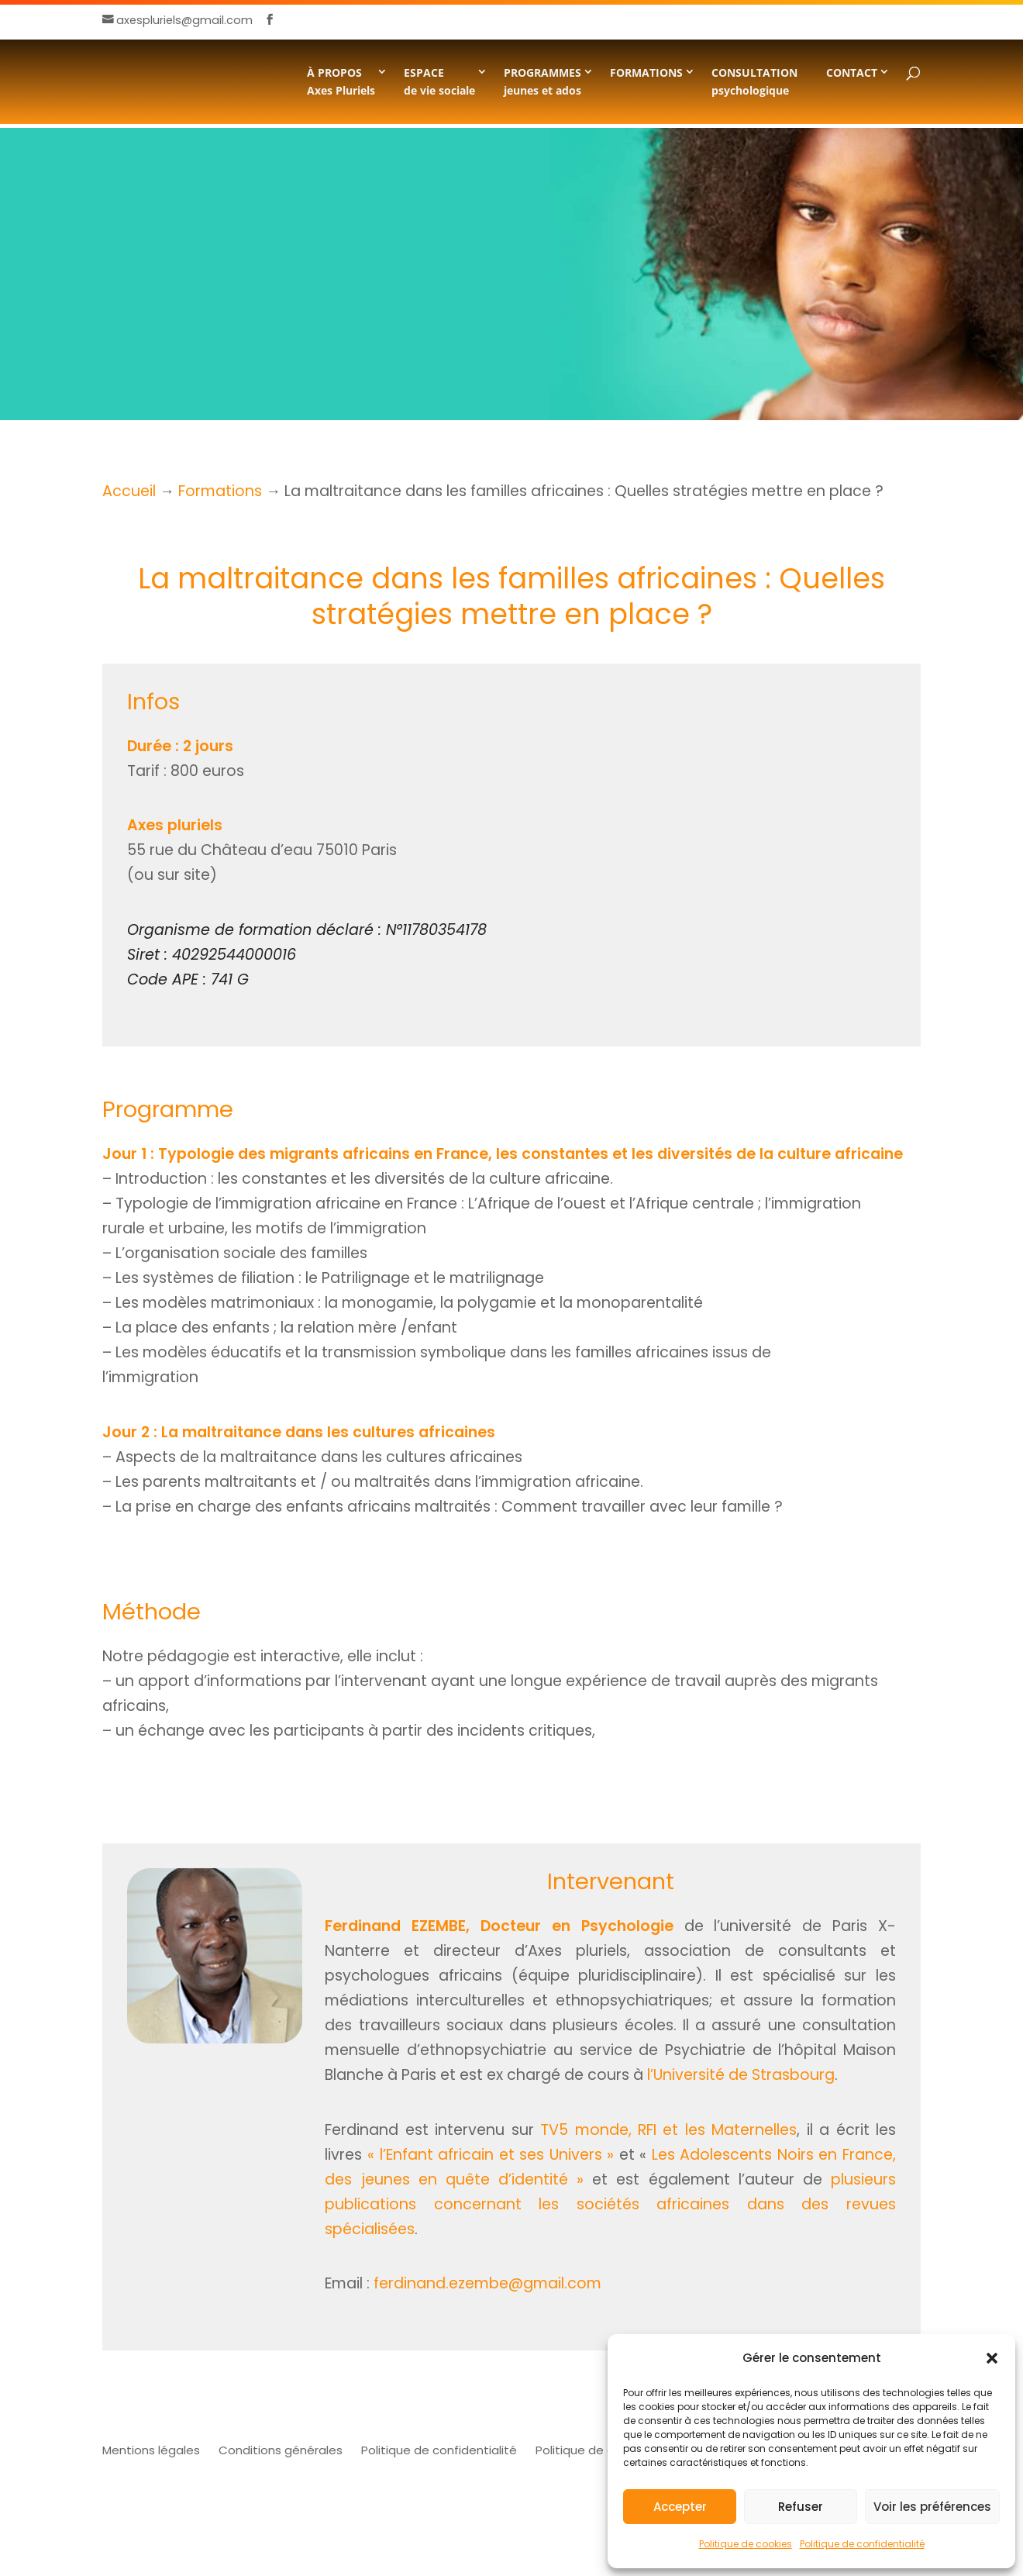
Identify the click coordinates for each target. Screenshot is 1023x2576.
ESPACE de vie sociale (439, 81)
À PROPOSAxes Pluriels (341, 81)
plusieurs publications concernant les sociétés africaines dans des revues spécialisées (610, 2204)
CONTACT (851, 72)
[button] (992, 2358)
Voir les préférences (932, 2506)
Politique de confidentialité (862, 2543)
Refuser (800, 2506)
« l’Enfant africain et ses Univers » (490, 2154)
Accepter (680, 2506)
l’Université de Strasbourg (741, 2074)
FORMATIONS (646, 72)
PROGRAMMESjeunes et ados (542, 81)
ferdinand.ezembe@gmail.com (487, 2283)
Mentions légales (151, 2450)
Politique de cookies (745, 2543)
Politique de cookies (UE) (607, 2450)
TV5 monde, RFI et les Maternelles (668, 2129)
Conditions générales (281, 2450)
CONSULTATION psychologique (754, 81)
